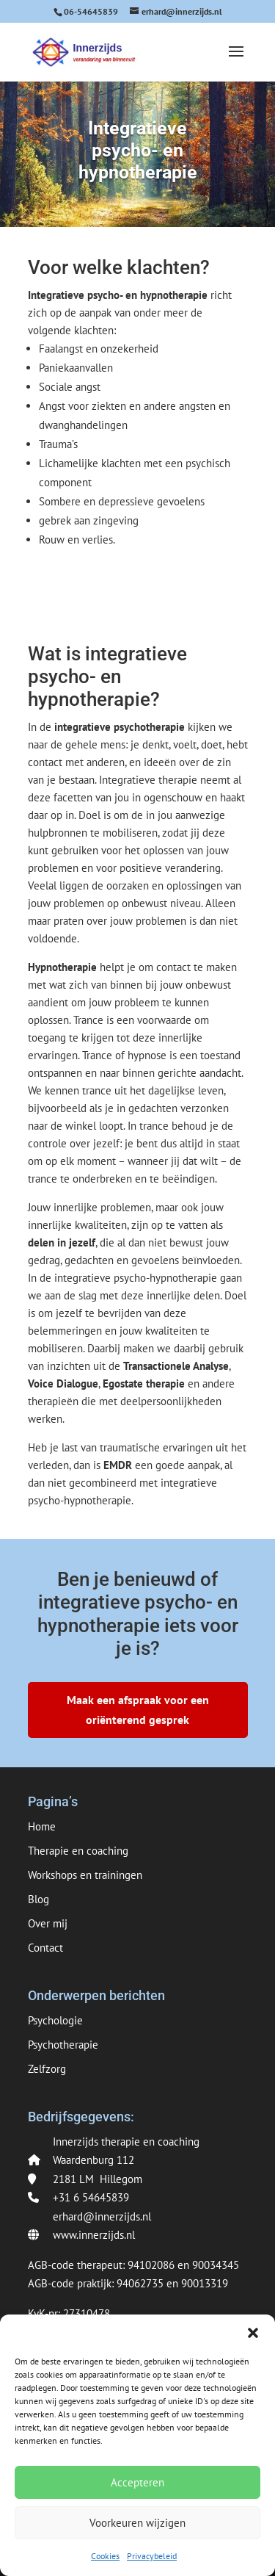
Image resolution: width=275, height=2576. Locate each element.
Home (42, 1826)
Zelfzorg (47, 2069)
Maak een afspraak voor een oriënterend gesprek (138, 1709)
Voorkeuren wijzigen (137, 2523)
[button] (253, 2333)
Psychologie (55, 2020)
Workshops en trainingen (85, 1875)
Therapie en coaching (78, 1851)
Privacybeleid (152, 2555)
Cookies (105, 2555)
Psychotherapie (63, 2045)
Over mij (47, 1923)
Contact (45, 1948)
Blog (38, 1899)
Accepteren (137, 2482)
